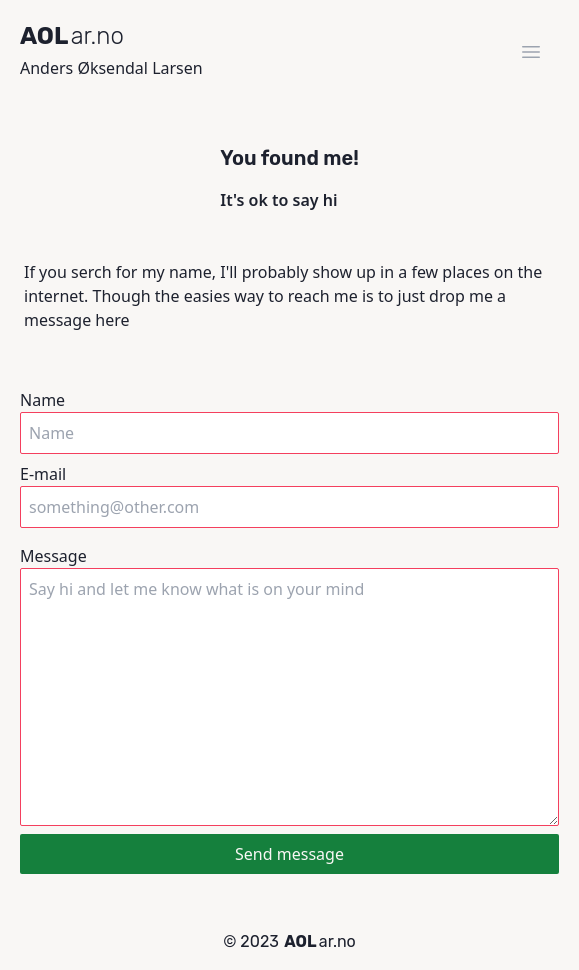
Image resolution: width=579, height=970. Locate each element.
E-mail (289, 495)
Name (289, 421)
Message (289, 685)
